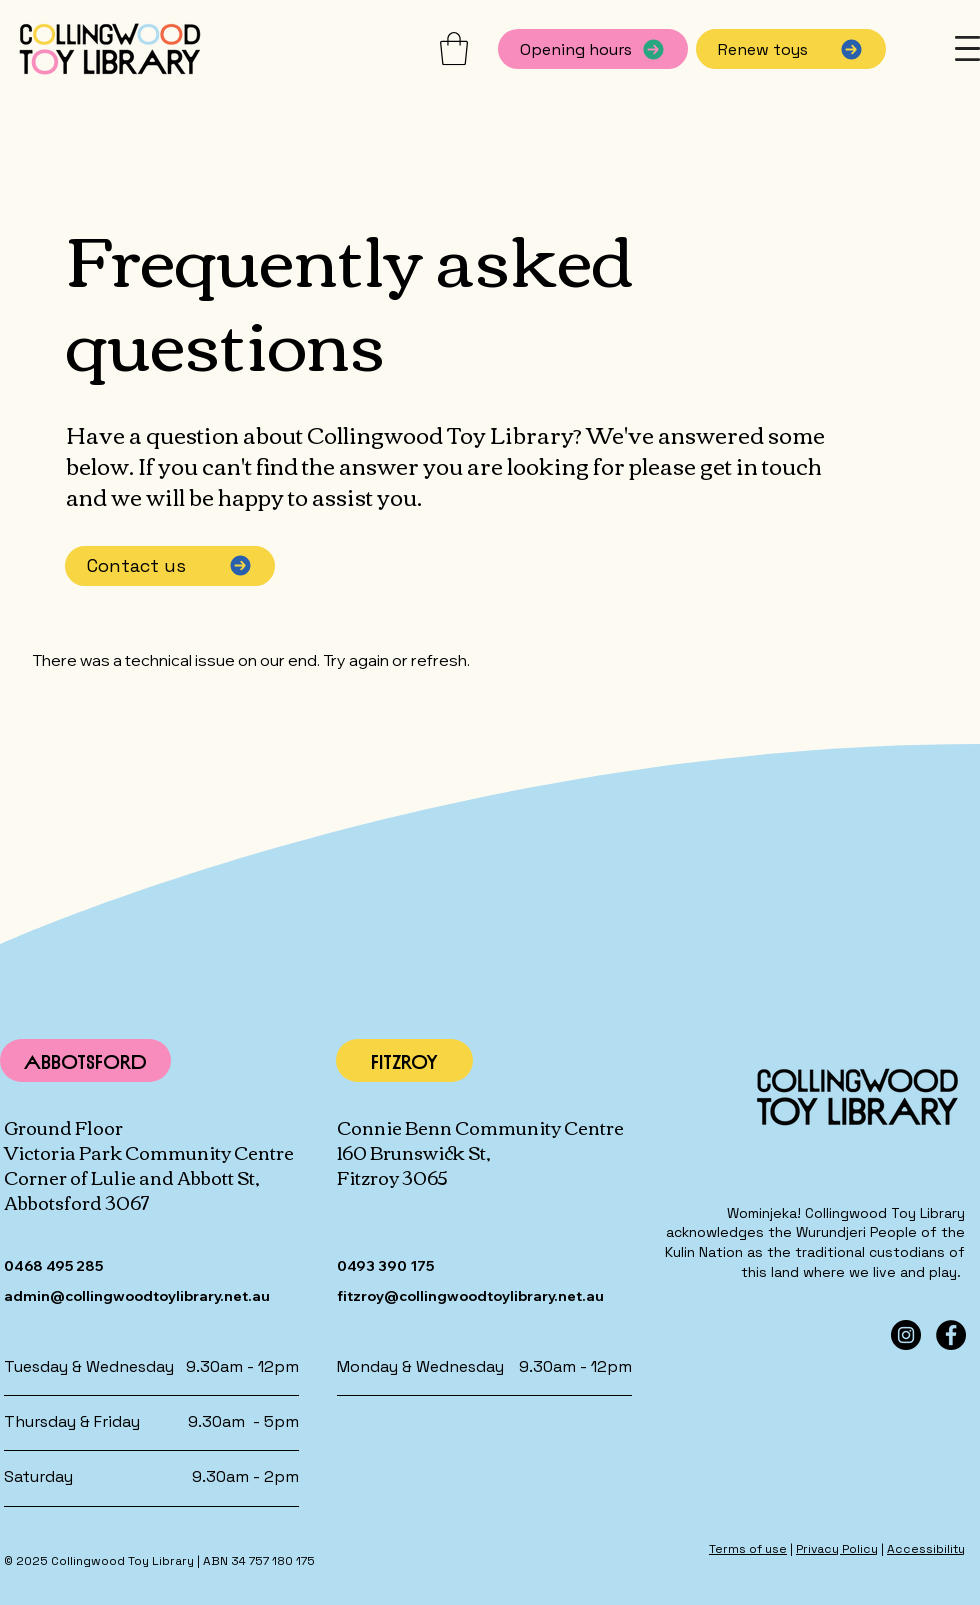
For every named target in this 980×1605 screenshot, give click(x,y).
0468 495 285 (53, 1266)
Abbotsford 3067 (76, 1202)
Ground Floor (63, 1127)
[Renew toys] (791, 49)
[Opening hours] (593, 49)
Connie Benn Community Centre (480, 1127)
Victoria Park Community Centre (149, 1152)
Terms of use (748, 1549)
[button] (454, 48)
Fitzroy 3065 (392, 1177)
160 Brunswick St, (414, 1152)
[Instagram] (906, 1335)
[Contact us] (170, 566)
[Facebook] (951, 1335)
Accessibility (926, 1549)
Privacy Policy (837, 1549)
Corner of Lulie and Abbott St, (132, 1177)
